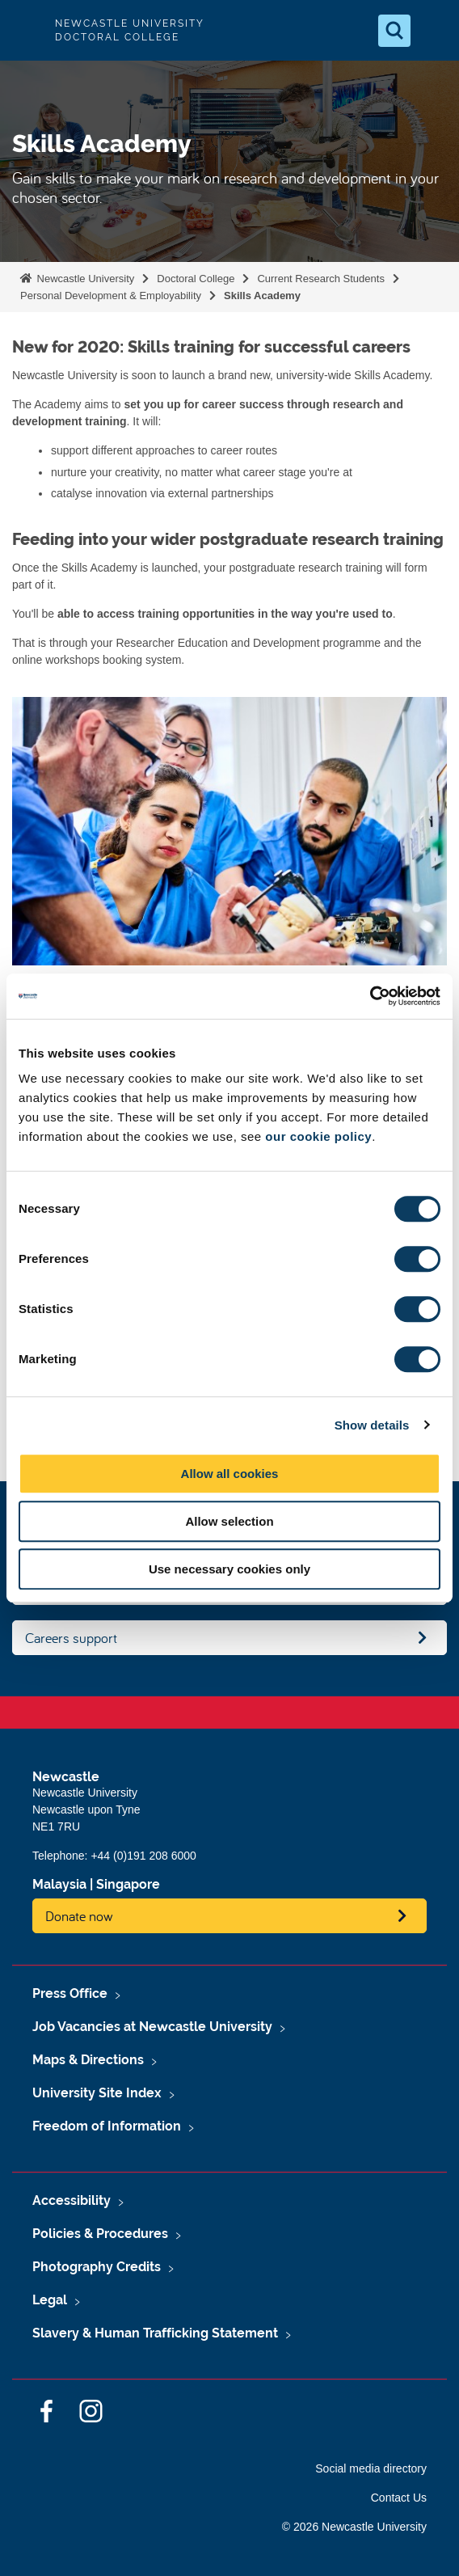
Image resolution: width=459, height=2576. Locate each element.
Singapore (128, 1884)
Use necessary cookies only (229, 1569)
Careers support (71, 1637)
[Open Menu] (433, 31)
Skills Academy (262, 295)
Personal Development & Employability (110, 295)
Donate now (79, 1916)
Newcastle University (84, 278)
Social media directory (371, 2468)
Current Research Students (321, 278)
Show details (372, 1425)
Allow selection (229, 1521)
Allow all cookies (230, 1473)
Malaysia (59, 1884)
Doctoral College (195, 278)
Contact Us (399, 2497)
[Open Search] (394, 31)
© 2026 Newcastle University (354, 2526)
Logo (26, 30)
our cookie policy (318, 1136)
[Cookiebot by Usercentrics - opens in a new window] (369, 996)
